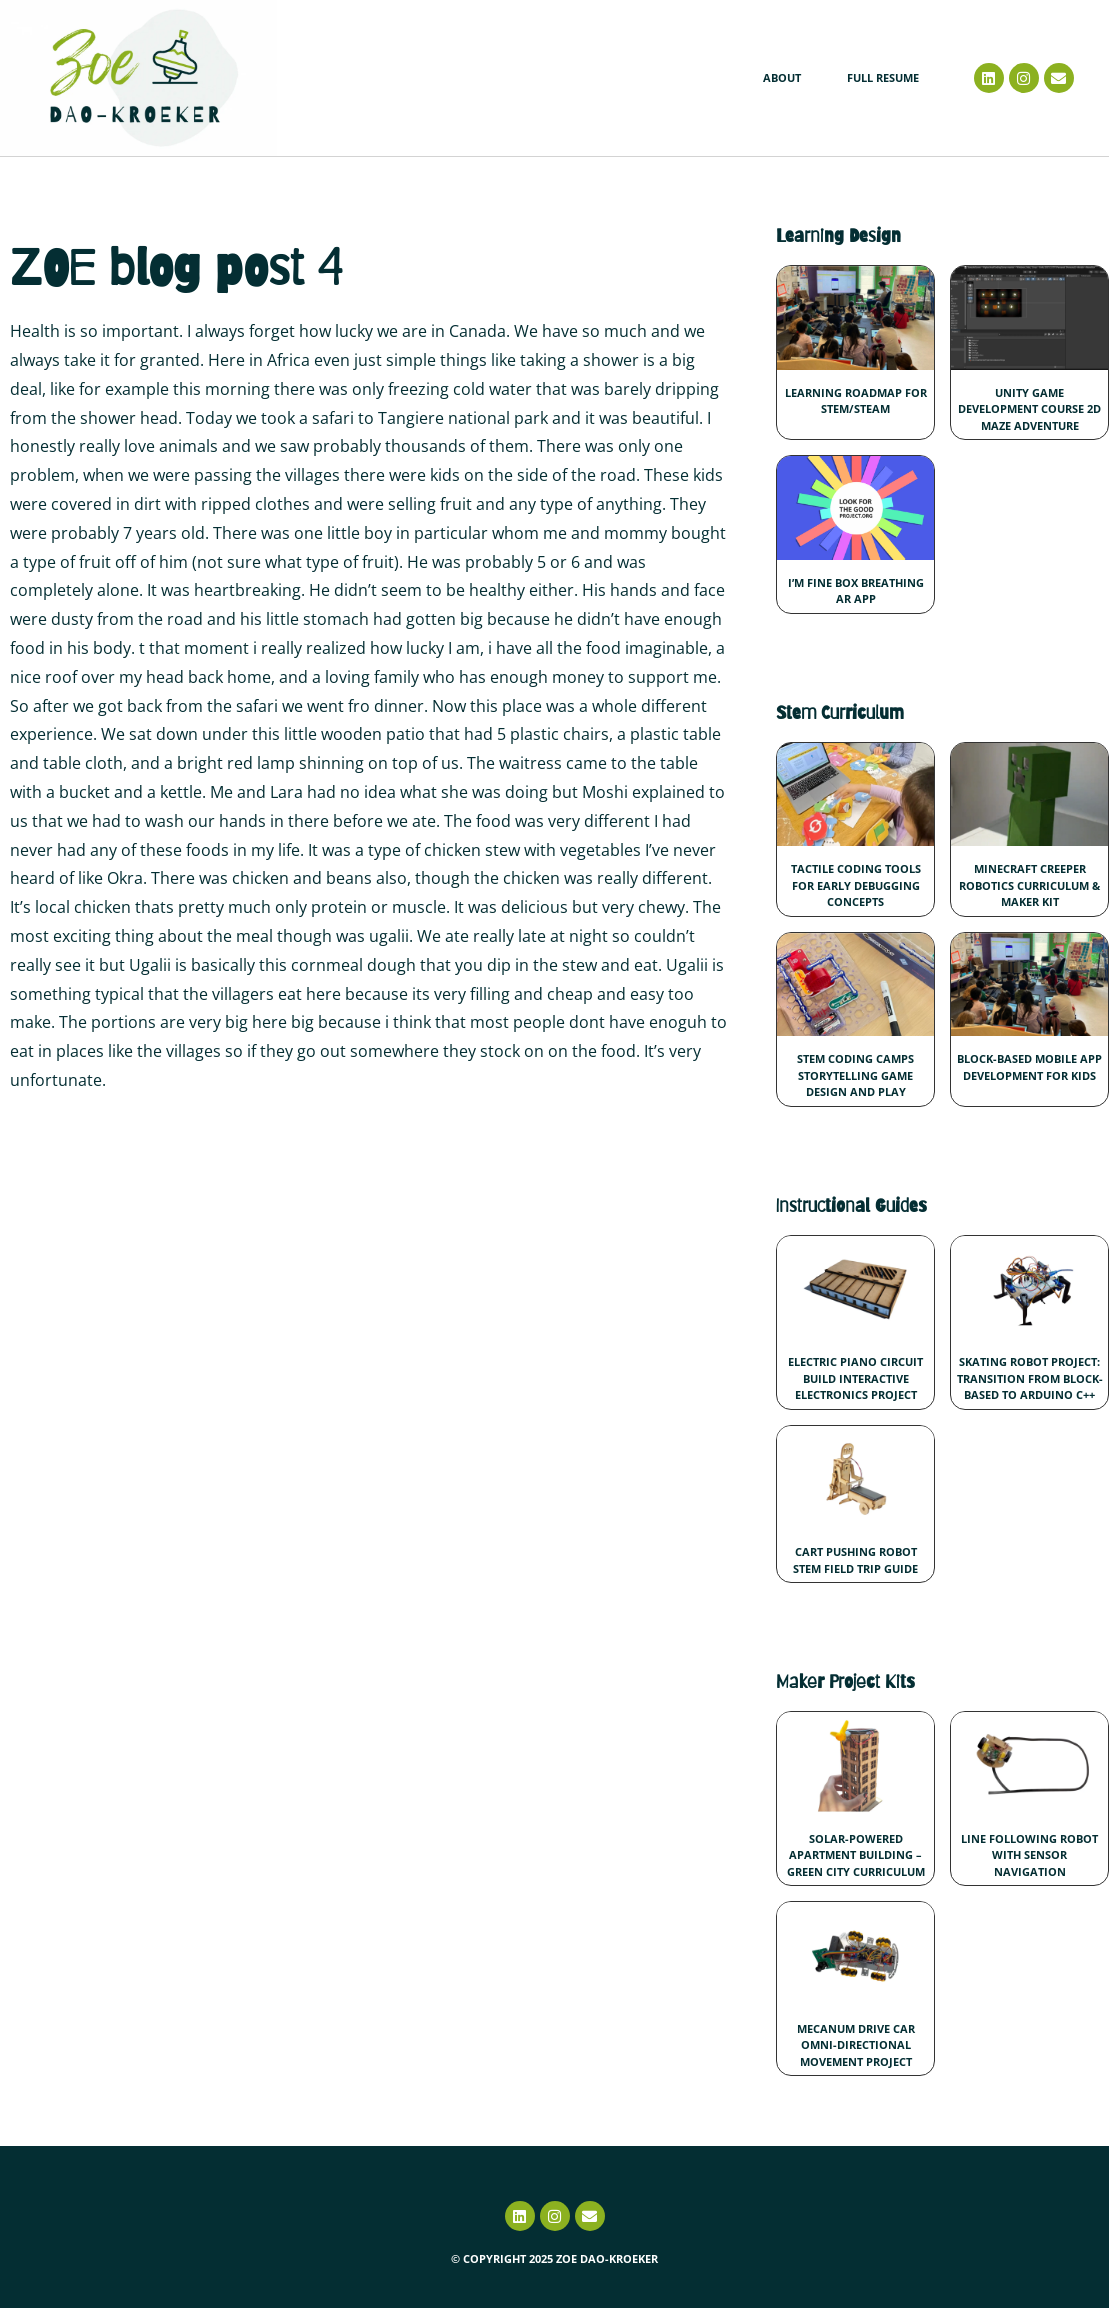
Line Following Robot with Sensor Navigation (1029, 1855)
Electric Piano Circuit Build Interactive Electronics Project (855, 1378)
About (782, 77)
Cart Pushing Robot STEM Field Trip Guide (855, 1560)
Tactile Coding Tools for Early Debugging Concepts (856, 885)
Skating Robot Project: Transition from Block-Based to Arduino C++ (1030, 1378)
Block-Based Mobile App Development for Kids (1029, 1067)
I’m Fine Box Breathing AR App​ (856, 591)
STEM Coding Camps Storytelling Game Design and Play (855, 1075)
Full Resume (883, 77)
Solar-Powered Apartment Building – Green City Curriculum (856, 1855)
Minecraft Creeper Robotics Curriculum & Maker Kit (1029, 885)
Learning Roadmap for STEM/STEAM (856, 401)
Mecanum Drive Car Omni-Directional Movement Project (856, 2045)
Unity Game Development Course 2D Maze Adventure (1029, 409)
